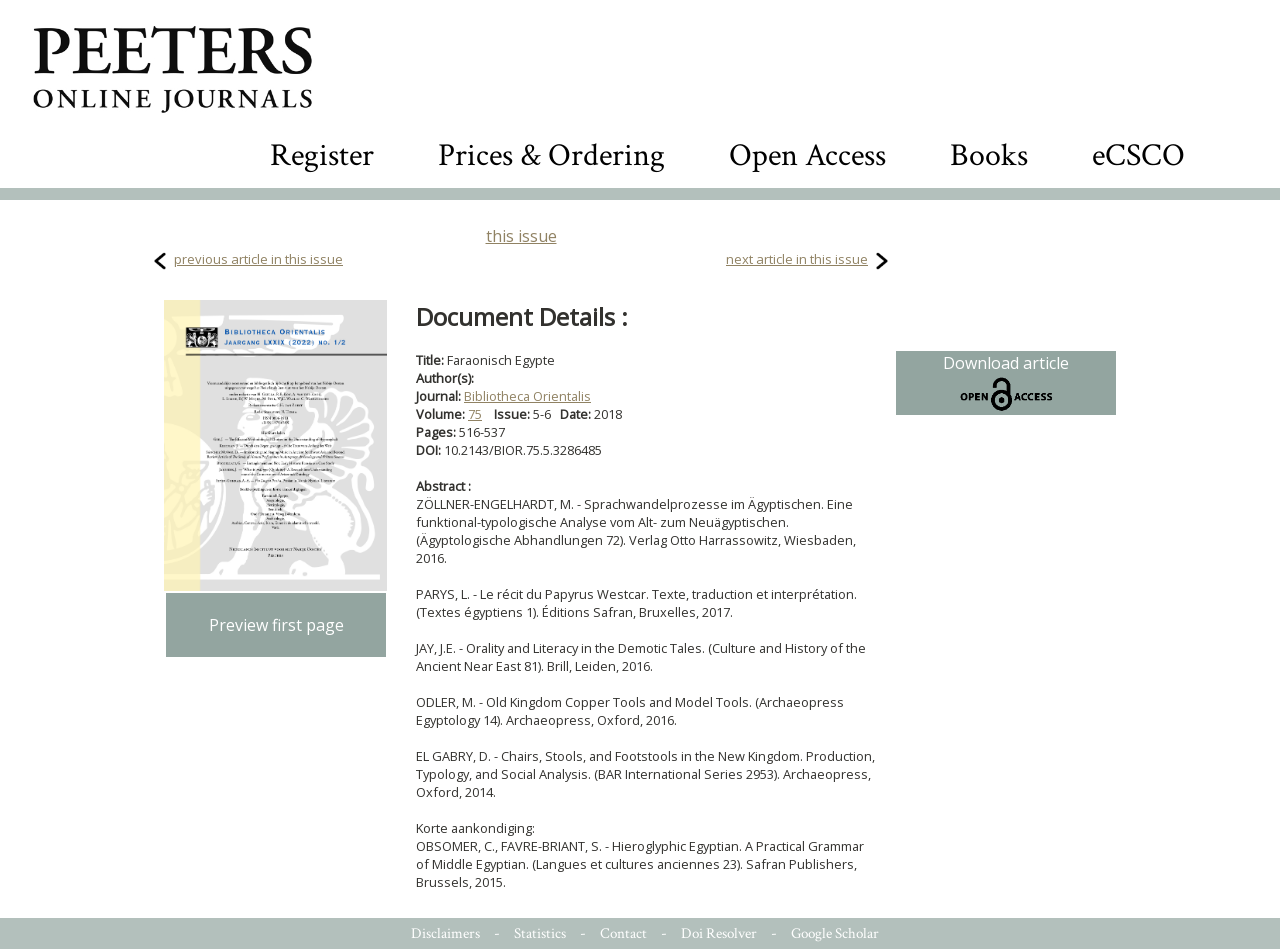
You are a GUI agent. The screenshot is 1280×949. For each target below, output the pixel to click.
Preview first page (276, 625)
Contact (623, 933)
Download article (1006, 383)
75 (475, 414)
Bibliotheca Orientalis (527, 396)
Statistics (540, 933)
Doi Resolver (719, 933)
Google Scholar (835, 933)
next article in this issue (797, 259)
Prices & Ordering (551, 155)
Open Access (807, 155)
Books (989, 155)
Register (322, 155)
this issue (521, 236)
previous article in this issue (258, 259)
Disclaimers (445, 933)
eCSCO (1138, 155)
